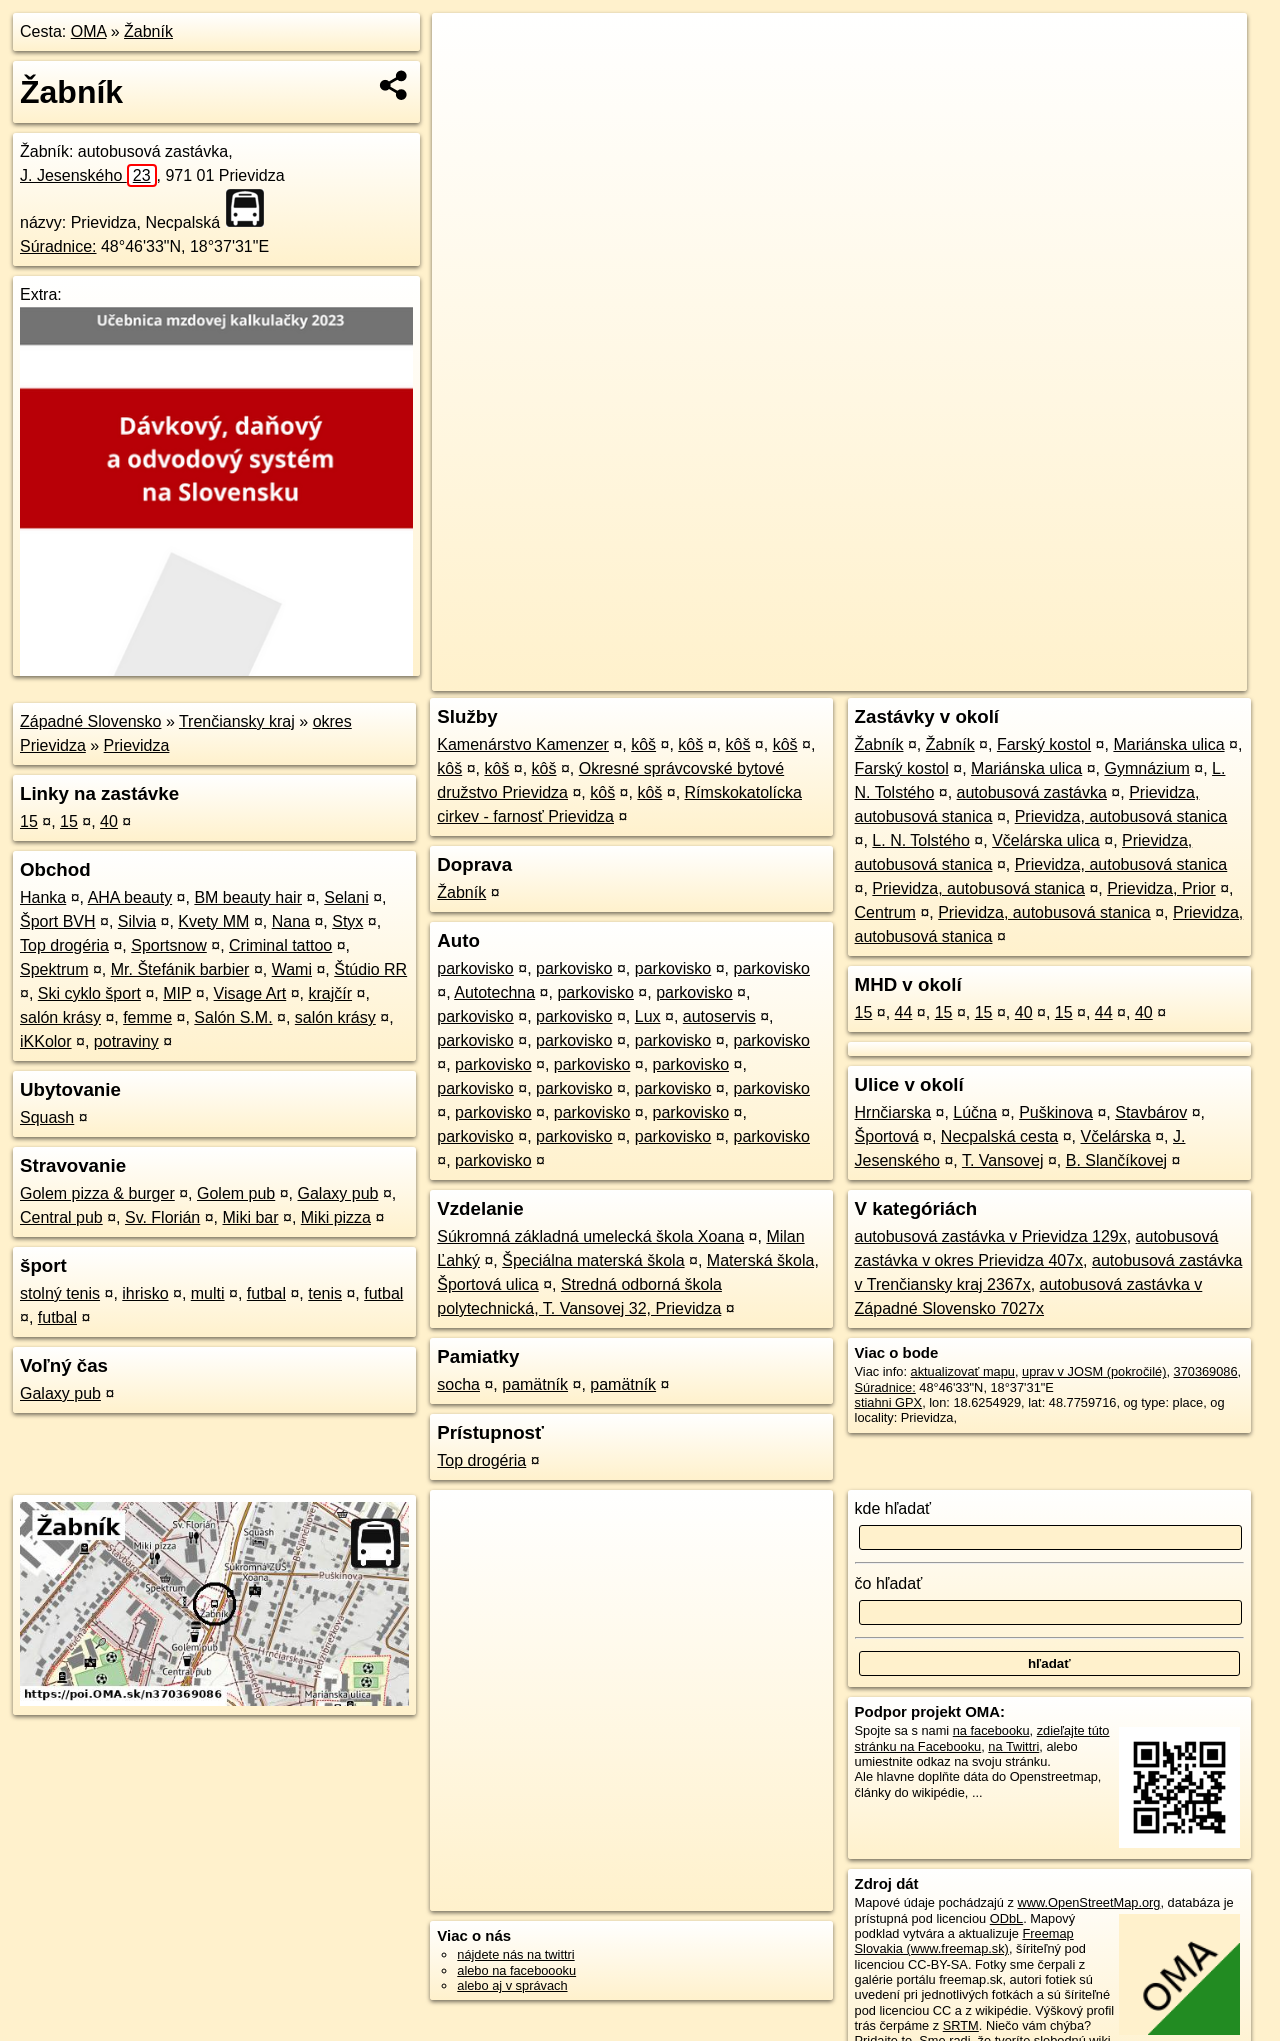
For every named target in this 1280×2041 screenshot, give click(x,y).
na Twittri (1013, 1746)
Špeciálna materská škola (593, 1260)
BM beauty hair (248, 897)
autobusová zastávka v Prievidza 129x (991, 1236)
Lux (648, 1016)
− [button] (466, 78)
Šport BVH (58, 921)
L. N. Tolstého (921, 840)
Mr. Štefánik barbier (180, 969)
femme (147, 1017)
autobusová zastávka (1032, 792)
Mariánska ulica (1168, 744)
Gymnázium (1146, 768)
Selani (346, 897)
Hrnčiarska (893, 1112)
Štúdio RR (370, 969)
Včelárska (1116, 1136)
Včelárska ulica (1046, 840)
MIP (177, 993)
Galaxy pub (338, 1193)
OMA (89, 31)
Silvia (137, 921)
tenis (325, 1293)
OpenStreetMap (908, 676)
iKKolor (46, 1041)
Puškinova (1056, 1112)
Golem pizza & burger (97, 1193)
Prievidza (137, 745)
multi (208, 1293)
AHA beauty (130, 897)
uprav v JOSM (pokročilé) (1094, 1371)
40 (109, 821)
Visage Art (250, 993)
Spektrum (54, 969)
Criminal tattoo (280, 945)
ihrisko (145, 1293)
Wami (292, 969)
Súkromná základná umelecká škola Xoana (590, 1236)
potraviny (126, 1041)
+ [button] (466, 47)
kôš (643, 744)
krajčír (330, 993)
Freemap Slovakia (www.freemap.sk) (964, 1941)
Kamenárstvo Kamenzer (523, 744)
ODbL (1006, 1918)
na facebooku (991, 1730)
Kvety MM (213, 921)
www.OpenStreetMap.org (1088, 1902)
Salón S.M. (233, 1017)
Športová (887, 1136)
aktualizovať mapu (963, 1371)
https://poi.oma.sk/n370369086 (1159, 676)
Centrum (885, 912)
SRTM (961, 2025)
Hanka (43, 897)
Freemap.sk (1011, 676)
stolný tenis (60, 1293)
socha (458, 1384)
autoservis (719, 1016)
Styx (347, 921)
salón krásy (60, 1017)
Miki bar (251, 1217)
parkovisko (475, 968)
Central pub (61, 1217)
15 (29, 821)
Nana (291, 921)
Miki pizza (336, 1217)
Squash (47, 1117)
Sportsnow (169, 945)
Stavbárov (1151, 1112)
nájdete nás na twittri (515, 1954)
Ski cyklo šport (89, 993)
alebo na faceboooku (516, 1970)
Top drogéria (64, 945)
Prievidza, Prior (1161, 888)
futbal (266, 1293)
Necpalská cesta (999, 1136)
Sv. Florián (162, 1217)
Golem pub (236, 1193)
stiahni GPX (889, 1402)
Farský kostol (1044, 744)
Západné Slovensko (90, 721)
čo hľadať (889, 1583)
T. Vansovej (1003, 1160)
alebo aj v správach (512, 1985)
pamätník (535, 1384)
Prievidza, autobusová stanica (1121, 816)
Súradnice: (58, 246)
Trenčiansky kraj (237, 721)
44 (904, 1012)
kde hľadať (893, 1508)
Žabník (148, 31)
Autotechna (494, 992)
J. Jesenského (88, 175)
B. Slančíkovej (1116, 1160)
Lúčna (975, 1112)
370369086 (1206, 1371)
